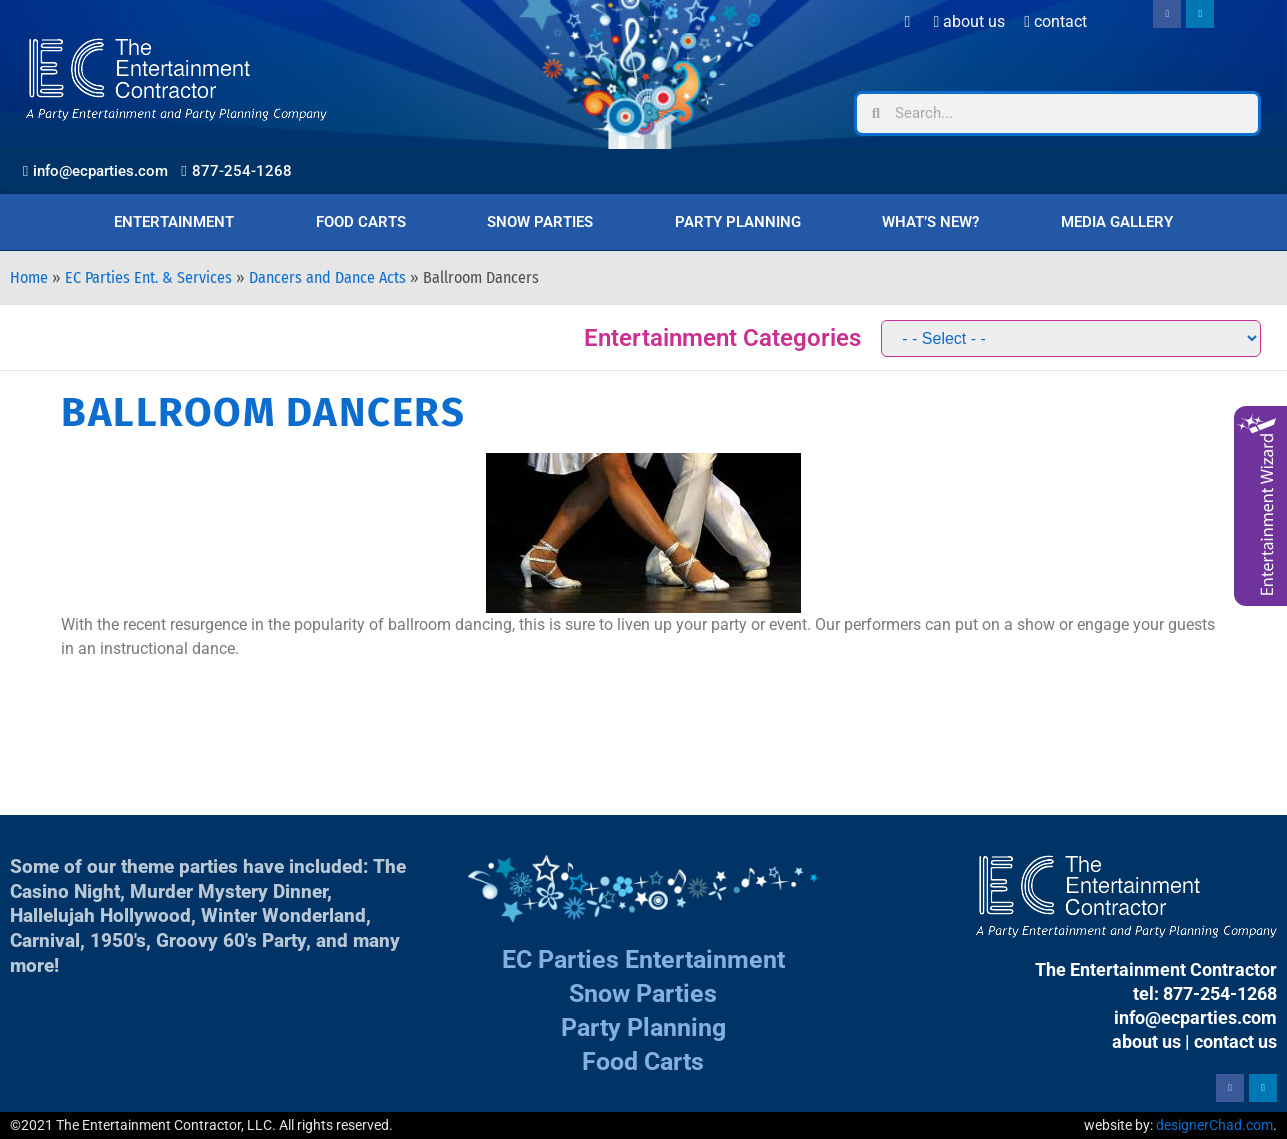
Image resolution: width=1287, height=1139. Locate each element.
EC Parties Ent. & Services (148, 277)
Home (29, 277)
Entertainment (174, 222)
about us (1146, 1041)
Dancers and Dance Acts (327, 277)
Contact (1055, 21)
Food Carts (361, 222)
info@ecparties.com (1195, 1017)
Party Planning (738, 222)
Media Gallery (1117, 222)
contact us (1235, 1041)
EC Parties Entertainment (643, 959)
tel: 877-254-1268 (1205, 993)
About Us (969, 21)
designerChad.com (1214, 1125)
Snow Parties (540, 222)
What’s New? (930, 222)
